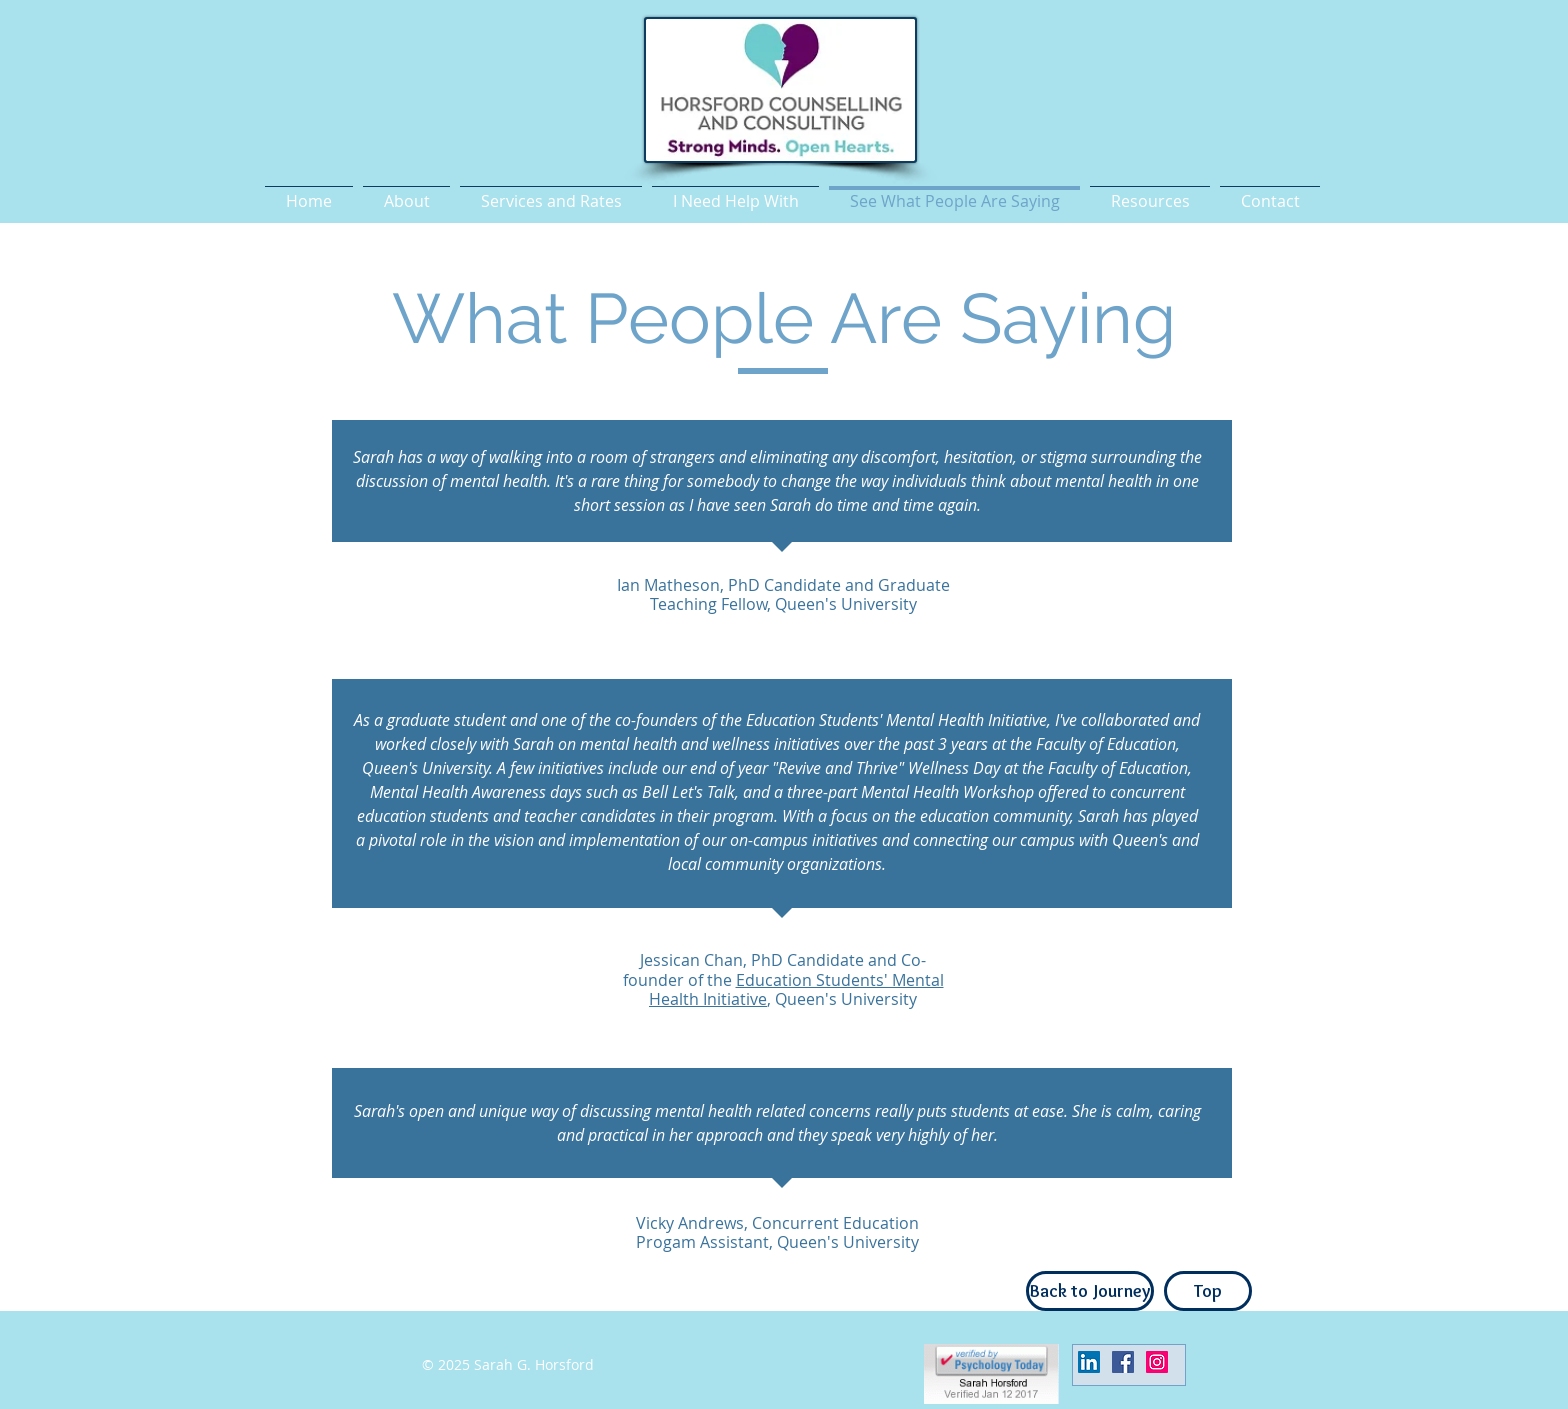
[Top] (1208, 1291)
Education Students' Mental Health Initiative (796, 989)
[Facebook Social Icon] (1123, 1362)
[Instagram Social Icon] (1157, 1362)
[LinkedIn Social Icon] (1089, 1362)
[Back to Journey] (1090, 1291)
